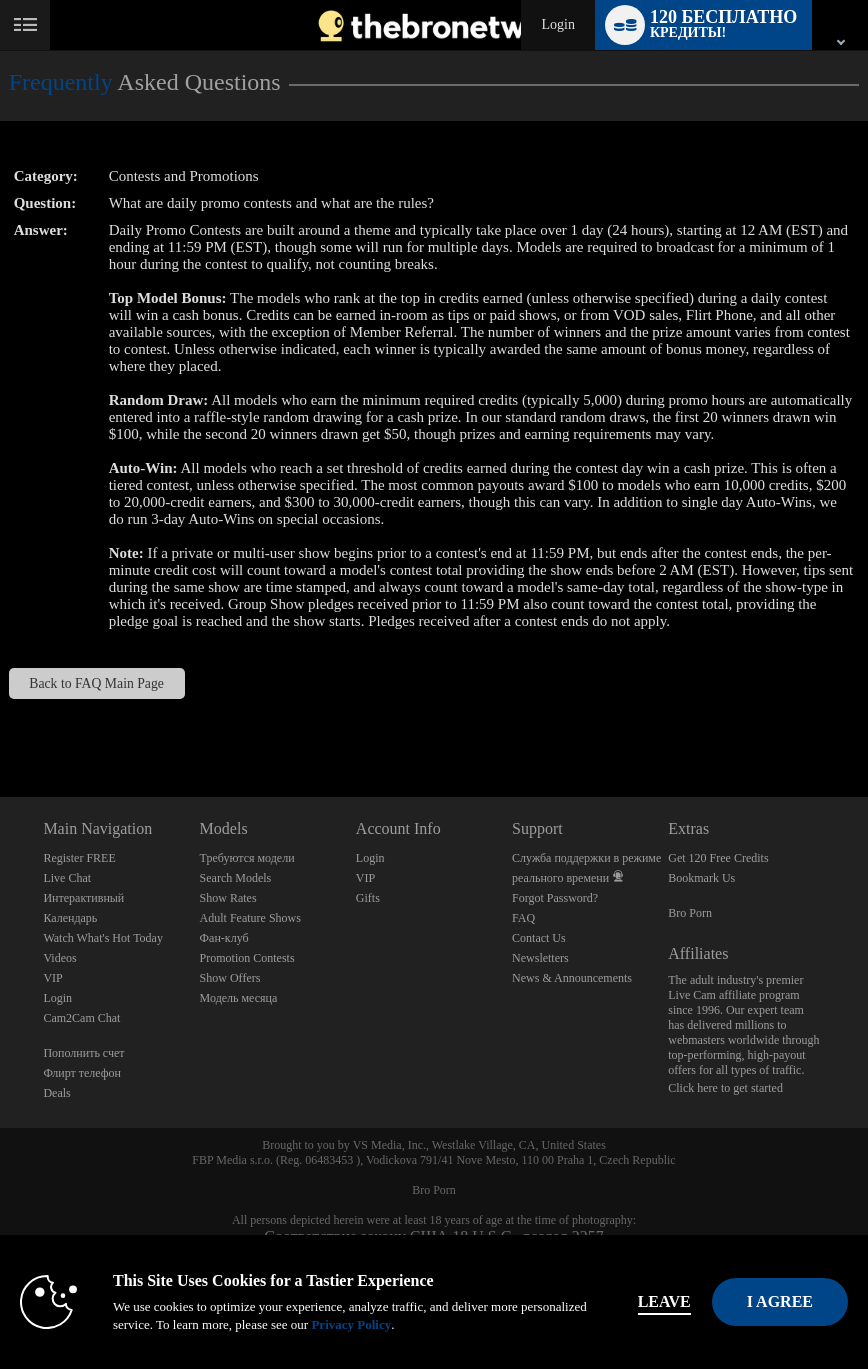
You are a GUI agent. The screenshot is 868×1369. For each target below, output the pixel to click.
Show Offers (230, 978)
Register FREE (79, 858)
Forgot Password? (555, 898)
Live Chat (67, 878)
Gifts (368, 898)
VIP (52, 978)
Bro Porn (690, 913)
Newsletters (540, 958)
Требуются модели (247, 858)
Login (557, 24)
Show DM (0, 722)
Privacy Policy (351, 1324)
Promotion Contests (247, 958)
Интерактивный (83, 898)
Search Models (236, 878)
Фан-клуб (224, 938)
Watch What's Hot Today (103, 938)
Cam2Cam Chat (81, 1018)
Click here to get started (725, 1088)
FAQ (523, 918)
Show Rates (228, 898)
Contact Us (539, 938)
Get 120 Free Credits (718, 858)
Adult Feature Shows (250, 918)
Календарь (70, 918)
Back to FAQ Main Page (96, 683)
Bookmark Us (701, 878)
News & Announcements (572, 978)
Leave (664, 1301)
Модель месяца (239, 998)
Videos (59, 958)
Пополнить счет (83, 1053)
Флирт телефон (82, 1073)
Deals (56, 1093)
